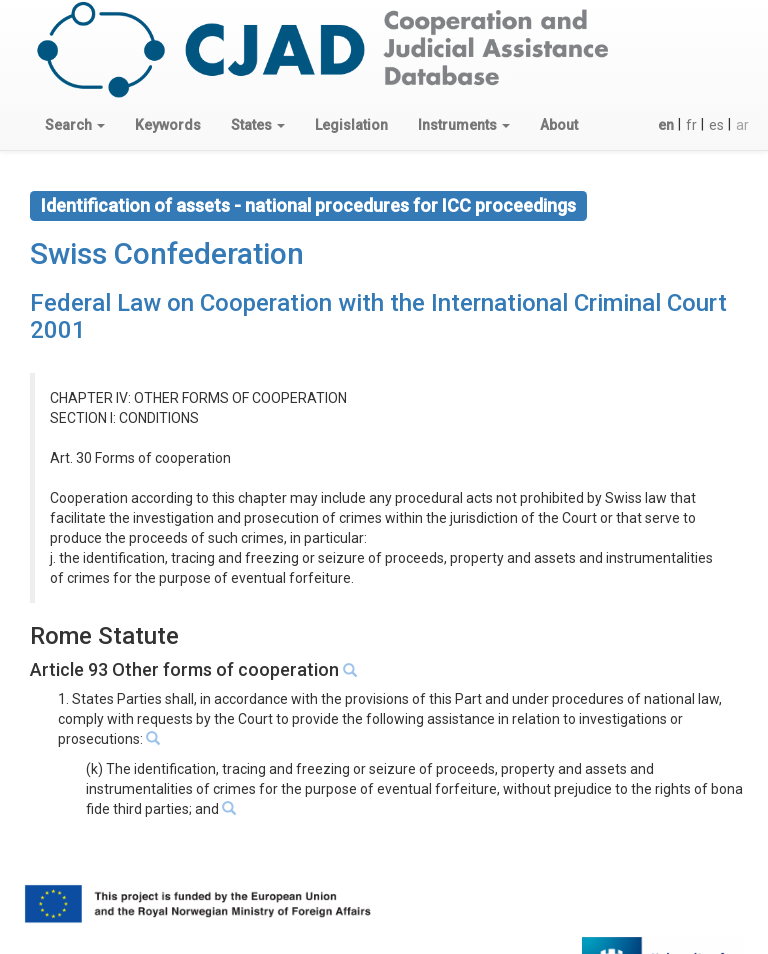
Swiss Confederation (167, 253)
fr (691, 125)
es (716, 125)
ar (742, 125)
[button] (75, 125)
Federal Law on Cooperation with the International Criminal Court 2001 (378, 316)
